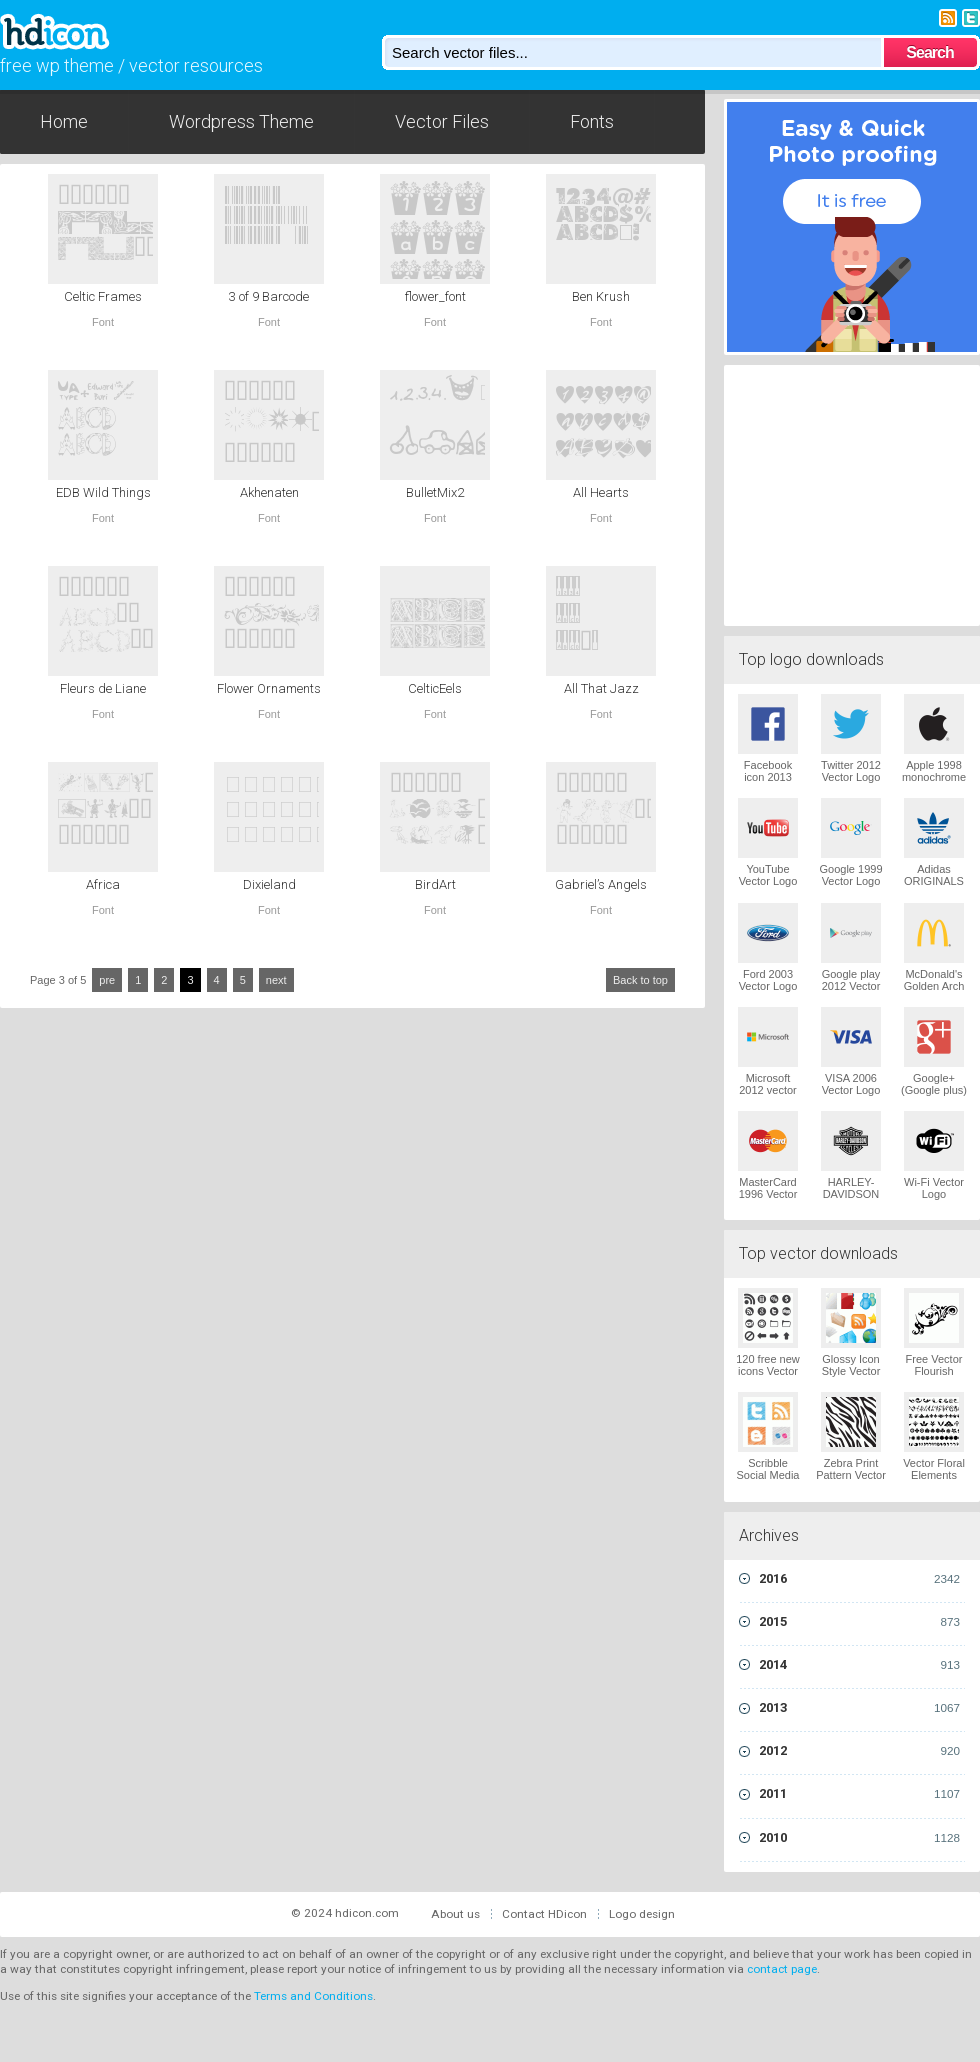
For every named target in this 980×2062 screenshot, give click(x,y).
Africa (103, 884)
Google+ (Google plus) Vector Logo (934, 1090)
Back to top (640, 980)
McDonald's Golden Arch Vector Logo (934, 986)
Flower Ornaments (269, 688)
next (276, 980)
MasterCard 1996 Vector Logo (768, 1194)
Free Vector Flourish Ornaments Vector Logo (934, 1377)
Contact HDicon (544, 1914)
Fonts (592, 121)
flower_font (435, 296)
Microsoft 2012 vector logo (767, 1090)
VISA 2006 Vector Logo (851, 1084)
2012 (859, 1751)
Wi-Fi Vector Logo (934, 1188)
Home (64, 121)
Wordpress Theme (241, 121)
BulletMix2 (435, 492)
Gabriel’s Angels (601, 884)
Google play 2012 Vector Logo (851, 986)
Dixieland (269, 884)
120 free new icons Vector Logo (768, 1371)
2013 (859, 1708)
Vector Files (442, 121)
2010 (859, 1838)
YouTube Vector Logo (768, 875)
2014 (859, 1665)
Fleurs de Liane (103, 688)
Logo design (642, 1914)
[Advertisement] (852, 493)
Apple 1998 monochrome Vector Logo (934, 777)
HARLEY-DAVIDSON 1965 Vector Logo (851, 1200)
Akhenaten (269, 492)
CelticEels (435, 688)
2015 (859, 1622)
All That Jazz (601, 688)
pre (107, 980)
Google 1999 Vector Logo (851, 875)
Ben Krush (601, 296)
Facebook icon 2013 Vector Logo (768, 777)
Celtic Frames (103, 296)
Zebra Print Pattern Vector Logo (851, 1475)
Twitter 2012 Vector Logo (851, 771)
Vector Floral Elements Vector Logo (934, 1475)
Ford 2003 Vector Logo (768, 980)
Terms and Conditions (313, 1996)
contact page (782, 1969)
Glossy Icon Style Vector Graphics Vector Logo (851, 1377)
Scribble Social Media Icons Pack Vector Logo (768, 1481)
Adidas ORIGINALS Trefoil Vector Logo (934, 887)
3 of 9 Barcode (269, 296)
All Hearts (601, 492)
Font (103, 322)
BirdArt (435, 884)
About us (455, 1914)
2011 (859, 1794)
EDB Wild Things (103, 492)
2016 (859, 1579)
